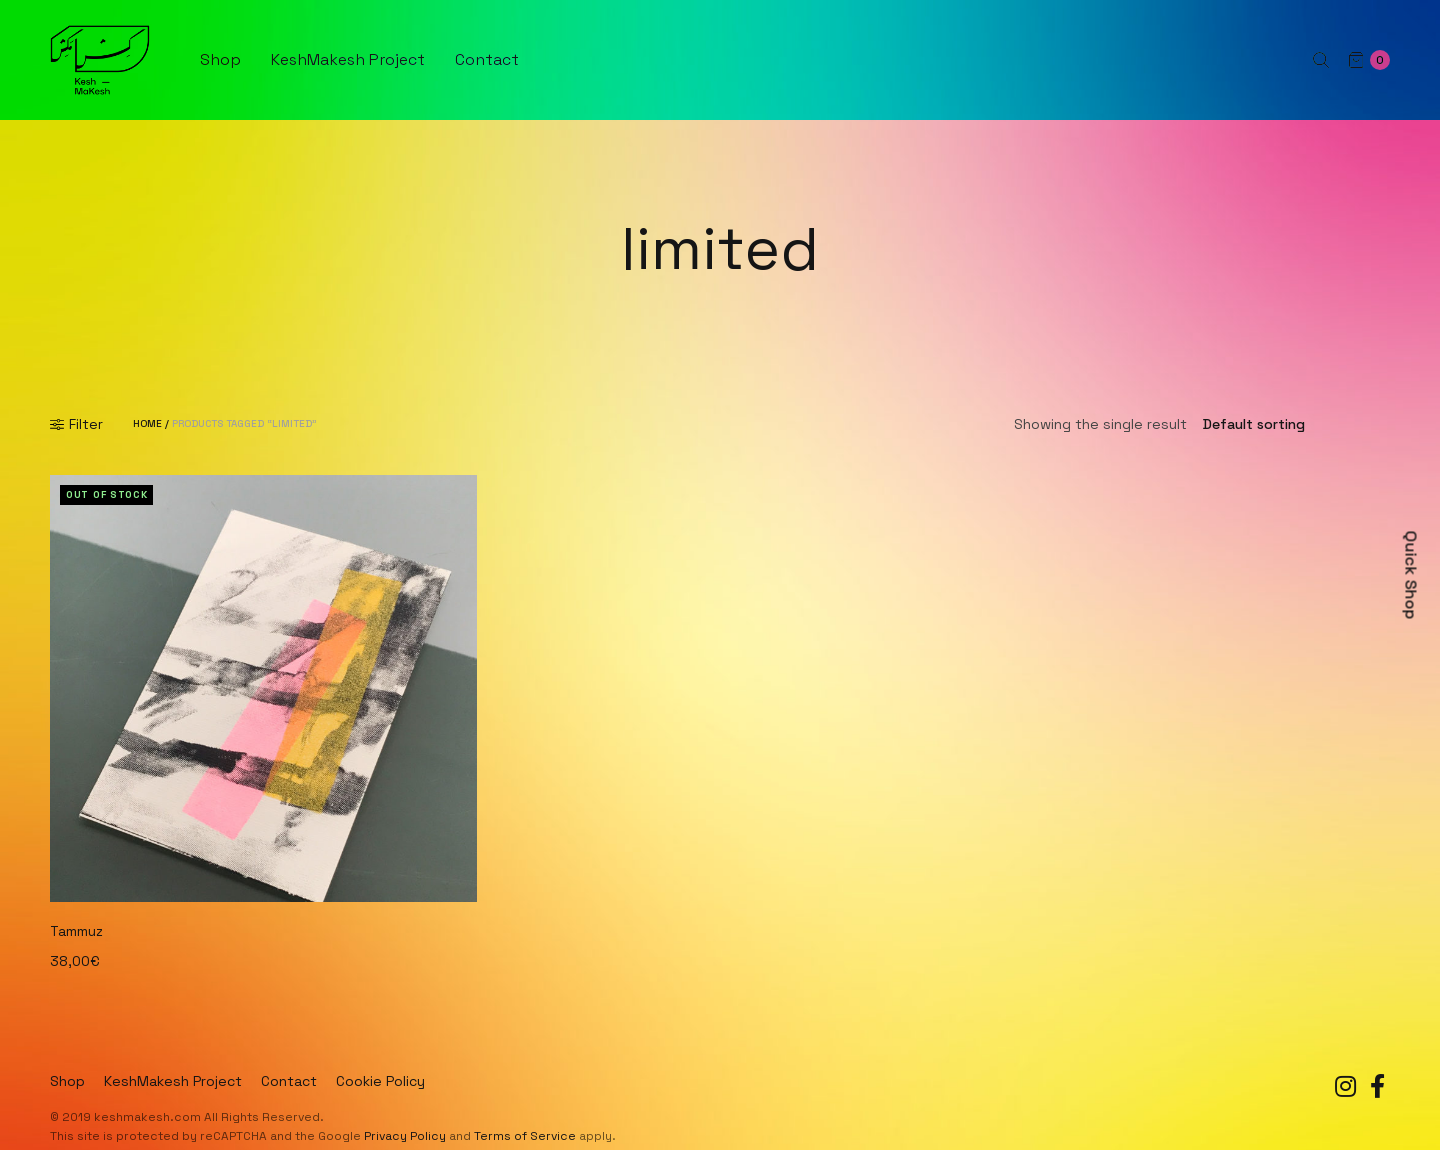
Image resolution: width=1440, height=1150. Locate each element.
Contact (487, 59)
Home (147, 424)
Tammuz (76, 931)
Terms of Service (525, 1136)
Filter (76, 424)
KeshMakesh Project (348, 59)
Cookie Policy (380, 1081)
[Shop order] (1288, 424)
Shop (220, 59)
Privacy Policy (405, 1136)
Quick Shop (1411, 575)
